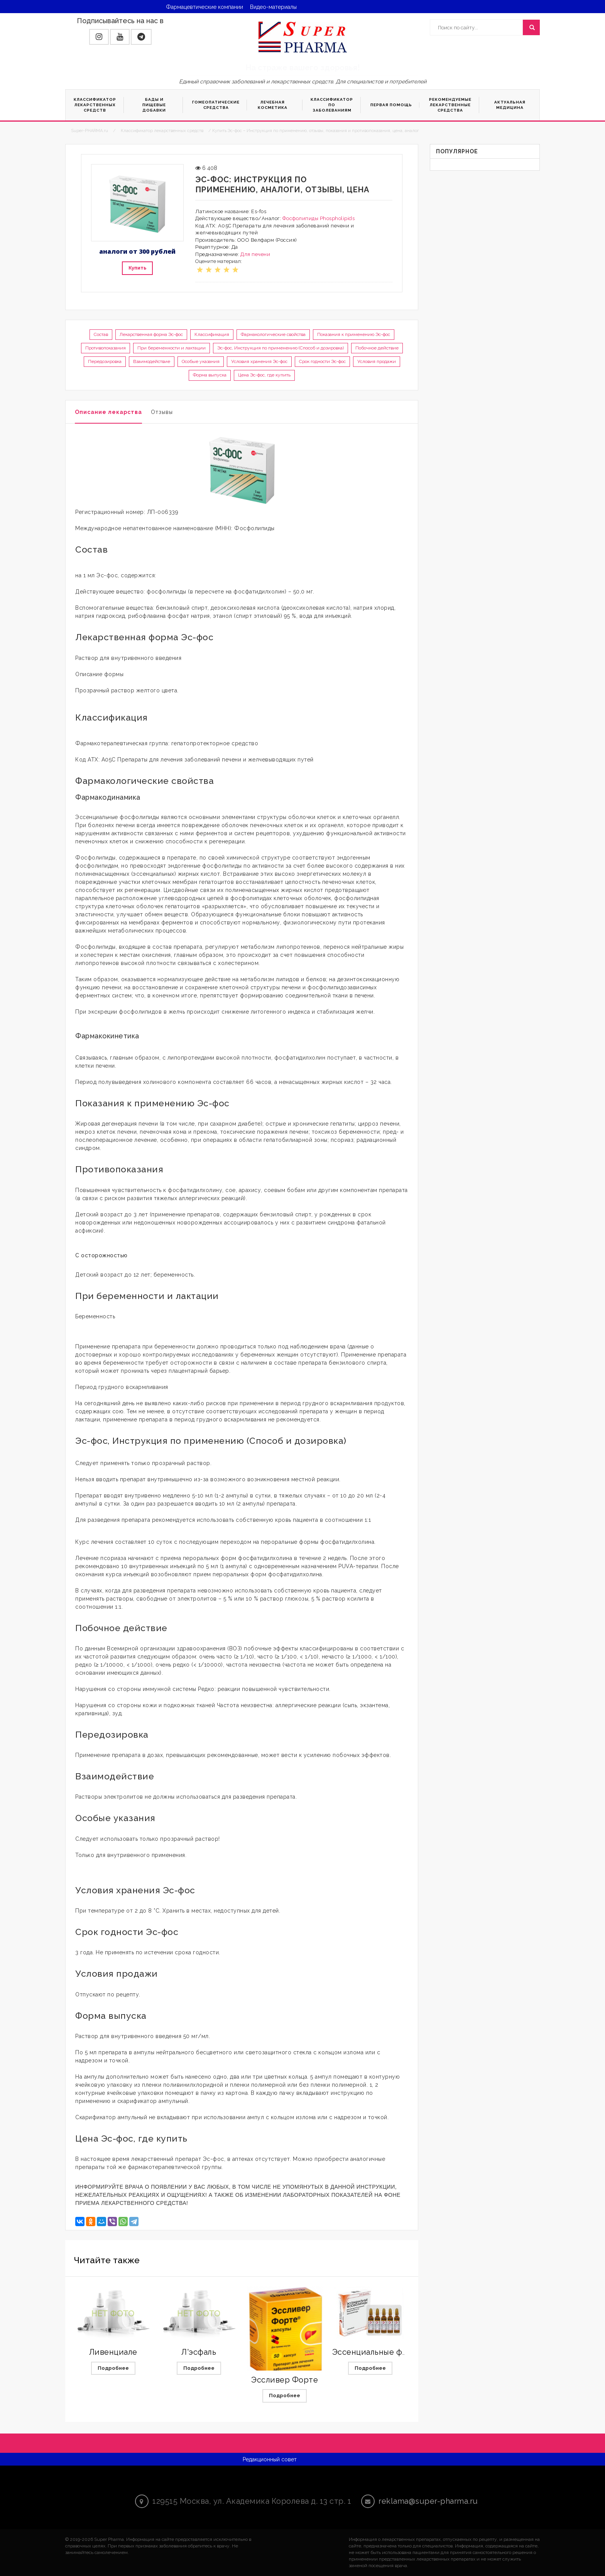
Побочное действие (377, 348)
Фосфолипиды (300, 218)
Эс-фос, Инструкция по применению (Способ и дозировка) (280, 348)
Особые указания (201, 361)
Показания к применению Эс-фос (353, 334)
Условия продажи (376, 361)
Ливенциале (113, 2352)
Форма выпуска (209, 375)
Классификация (211, 334)
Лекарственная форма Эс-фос (151, 334)
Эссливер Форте (284, 2379)
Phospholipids (337, 218)
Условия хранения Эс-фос (259, 361)
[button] (99, 37)
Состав (101, 334)
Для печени (255, 254)
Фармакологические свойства (273, 334)
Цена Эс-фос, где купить (264, 375)
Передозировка (105, 361)
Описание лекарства (108, 412)
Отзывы (162, 412)
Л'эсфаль (198, 2352)
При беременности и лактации (171, 348)
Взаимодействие (151, 361)
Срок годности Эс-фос (322, 361)
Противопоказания (105, 348)
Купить (137, 268)
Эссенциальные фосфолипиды (392, 2352)
